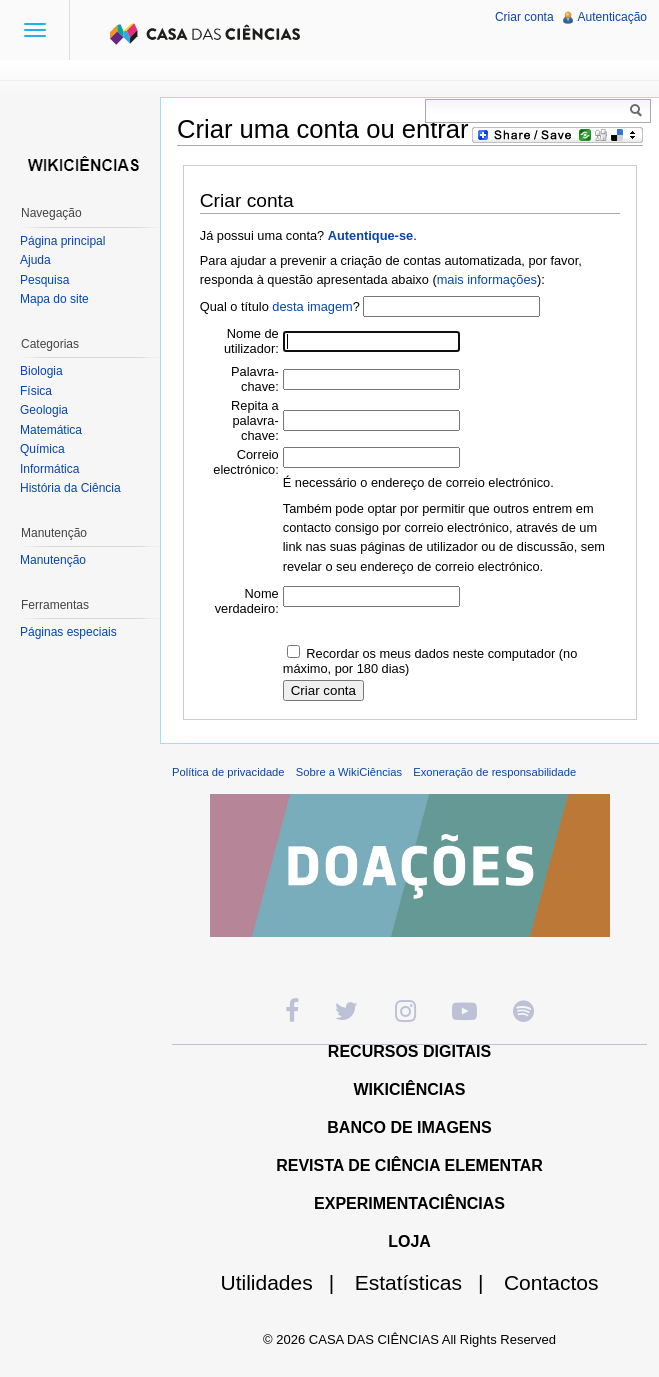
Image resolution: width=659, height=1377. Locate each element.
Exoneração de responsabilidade (494, 772)
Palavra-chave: (255, 379)
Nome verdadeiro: (247, 601)
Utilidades (286, 1282)
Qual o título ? (280, 306)
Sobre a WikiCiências (349, 772)
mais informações (487, 279)
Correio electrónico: (245, 462)
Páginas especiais (68, 632)
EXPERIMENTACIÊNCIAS (409, 1203)
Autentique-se (370, 235)
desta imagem (312, 306)
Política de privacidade (228, 772)
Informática (49, 469)
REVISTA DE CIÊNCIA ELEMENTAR (409, 1165)
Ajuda (35, 260)
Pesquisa (44, 280)
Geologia (44, 410)
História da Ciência (70, 488)
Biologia (41, 371)
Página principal (62, 241)
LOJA (409, 1241)
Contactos (551, 1282)
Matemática (51, 430)
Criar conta (524, 17)
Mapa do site (54, 299)
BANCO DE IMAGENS (409, 1127)
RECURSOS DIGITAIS (409, 1051)
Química (42, 449)
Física (36, 391)
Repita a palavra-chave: (255, 420)
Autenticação (612, 17)
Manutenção (53, 560)
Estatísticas (427, 1282)
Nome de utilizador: (251, 341)
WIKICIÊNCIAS (410, 1089)
